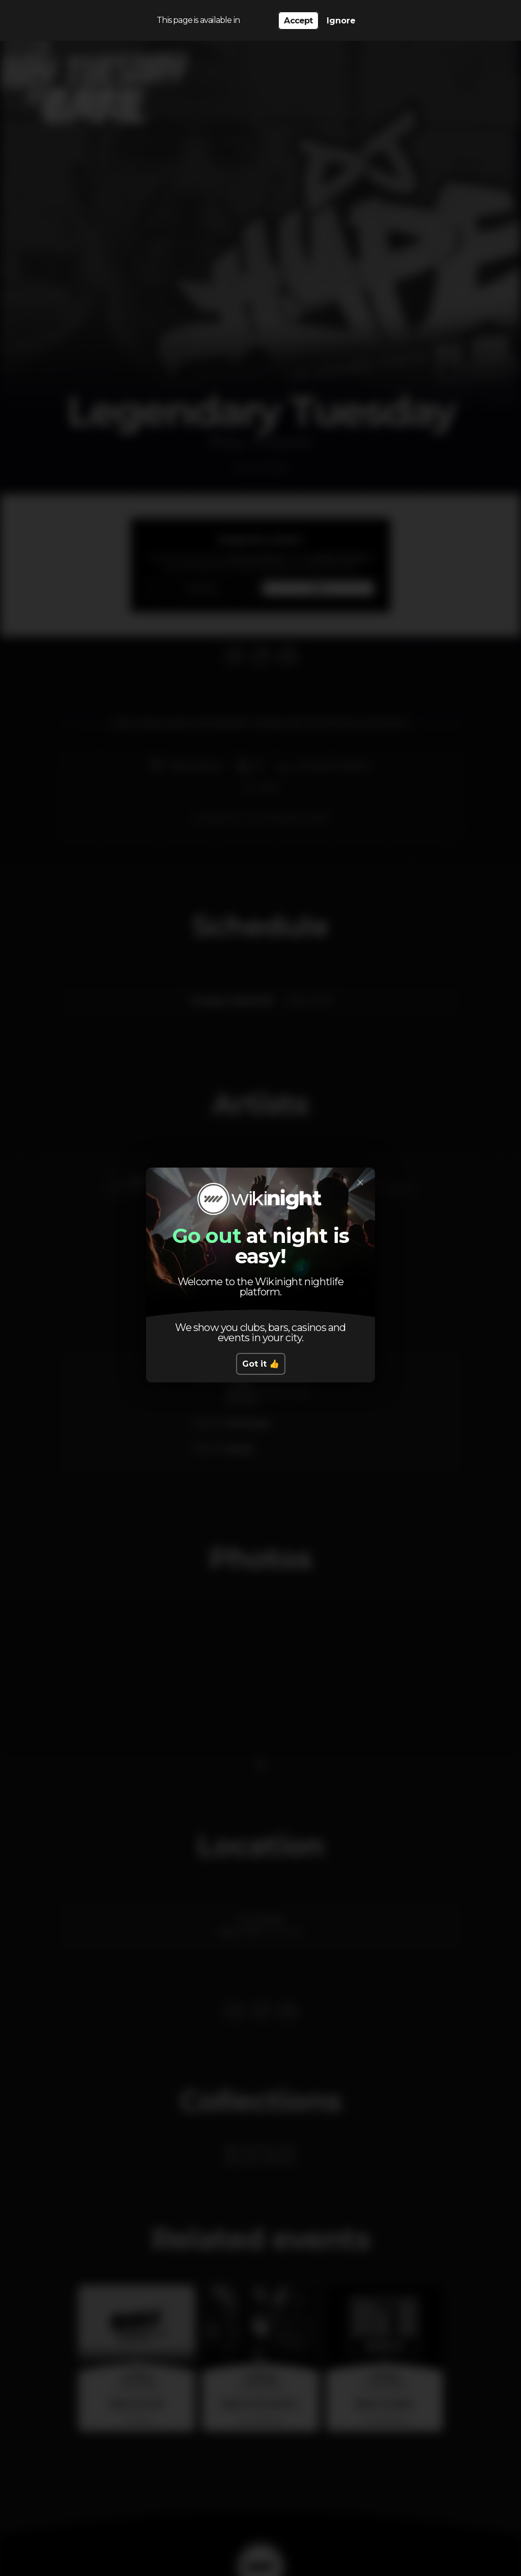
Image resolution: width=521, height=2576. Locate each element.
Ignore (341, 20)
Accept (298, 20)
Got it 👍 (260, 1364)
